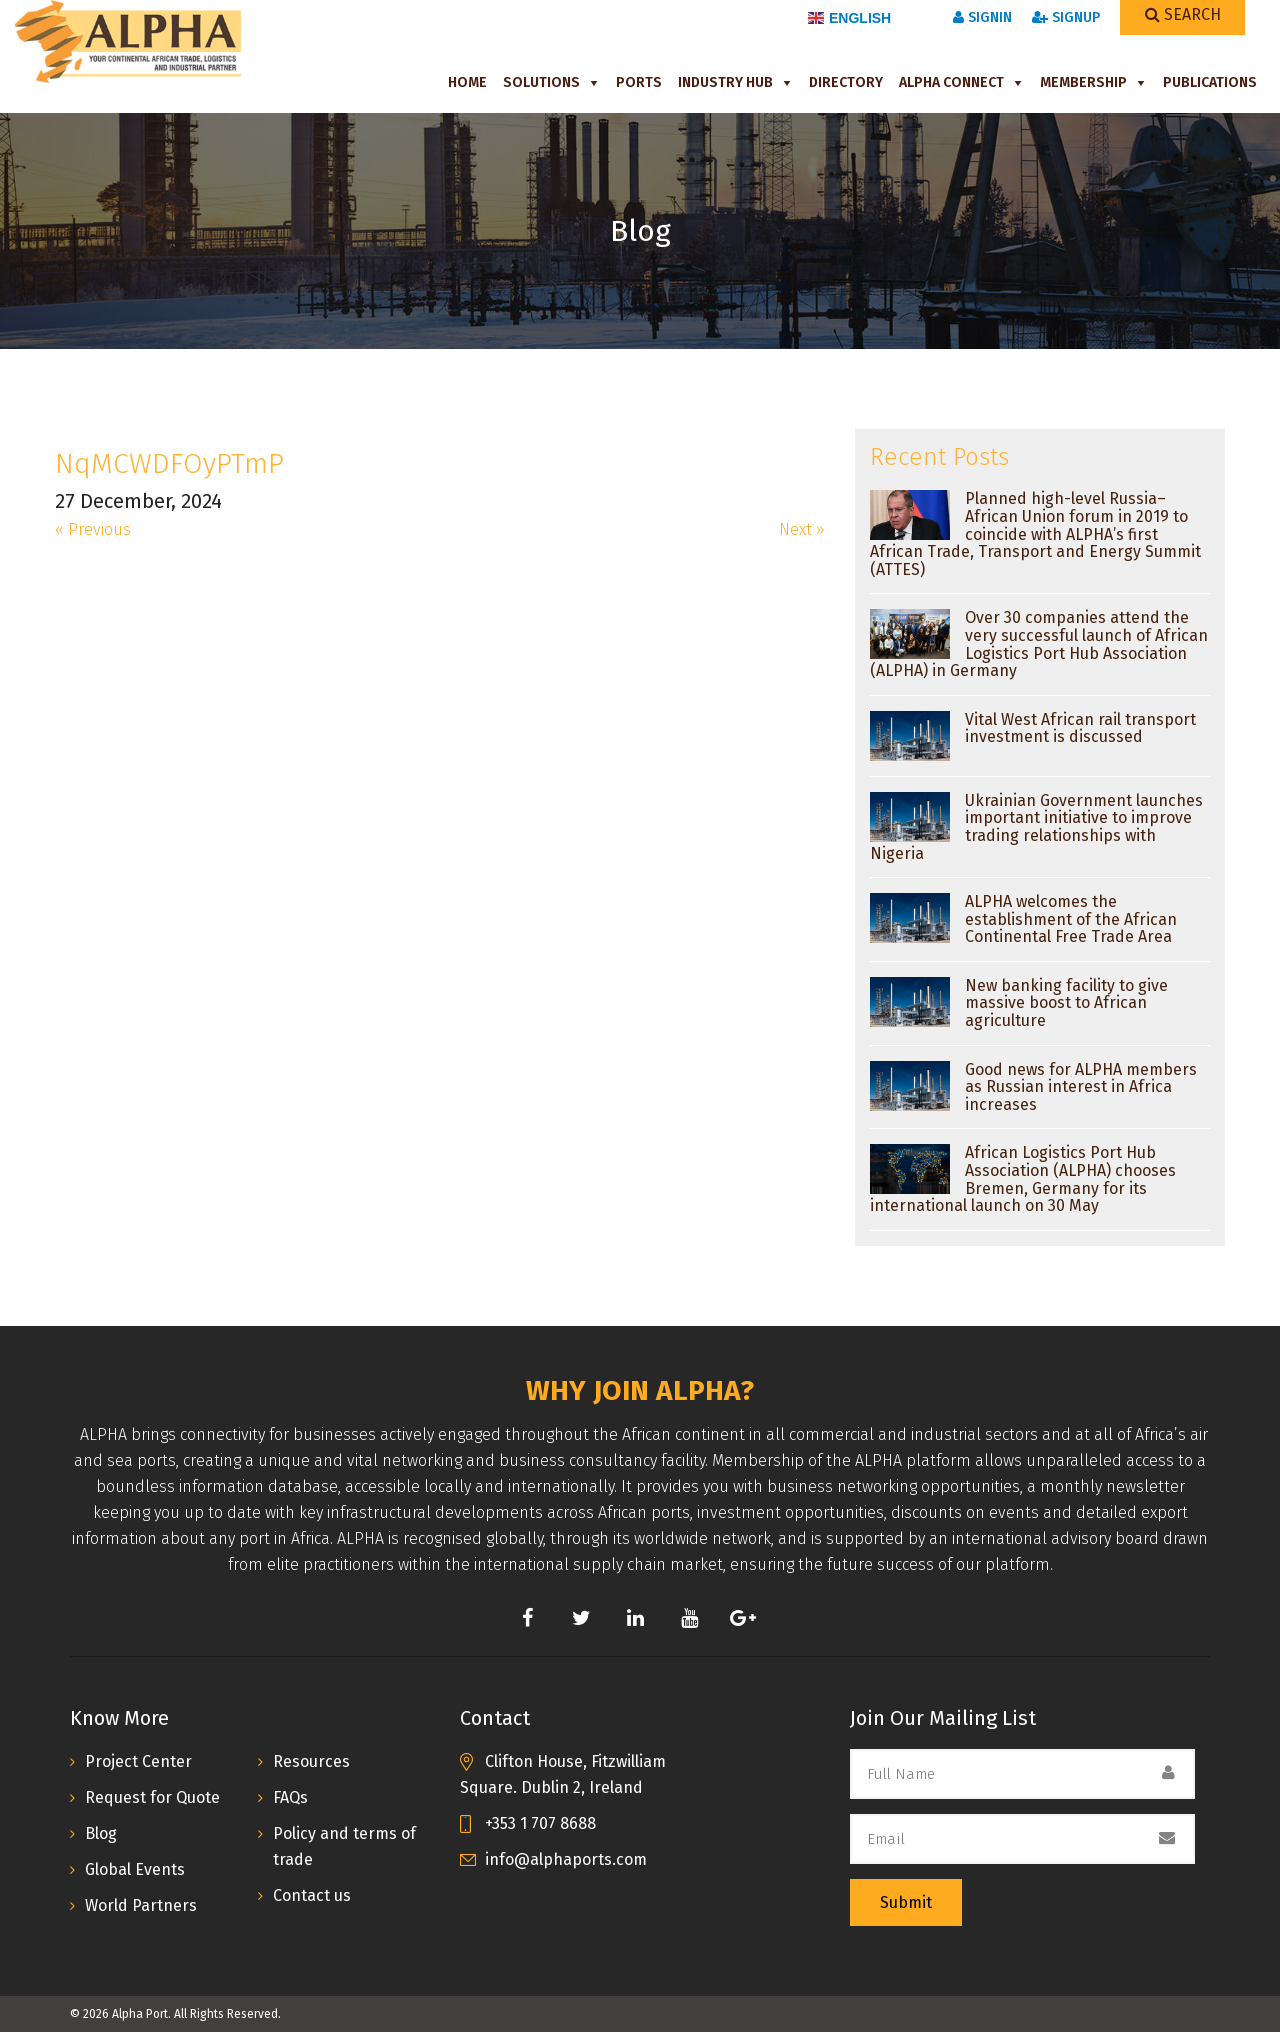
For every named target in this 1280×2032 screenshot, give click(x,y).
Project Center (138, 1761)
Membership (1083, 82)
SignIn (982, 17)
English (849, 18)
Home (467, 82)
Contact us (312, 1895)
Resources (311, 1761)
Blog (101, 1833)
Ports (639, 82)
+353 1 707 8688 (540, 1823)
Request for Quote (152, 1797)
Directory (846, 82)
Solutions (541, 82)
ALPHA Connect (951, 82)
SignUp (1066, 17)
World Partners (141, 1905)
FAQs (290, 1797)
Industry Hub (725, 82)
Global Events (135, 1869)
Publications (1210, 82)
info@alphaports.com (566, 1859)
